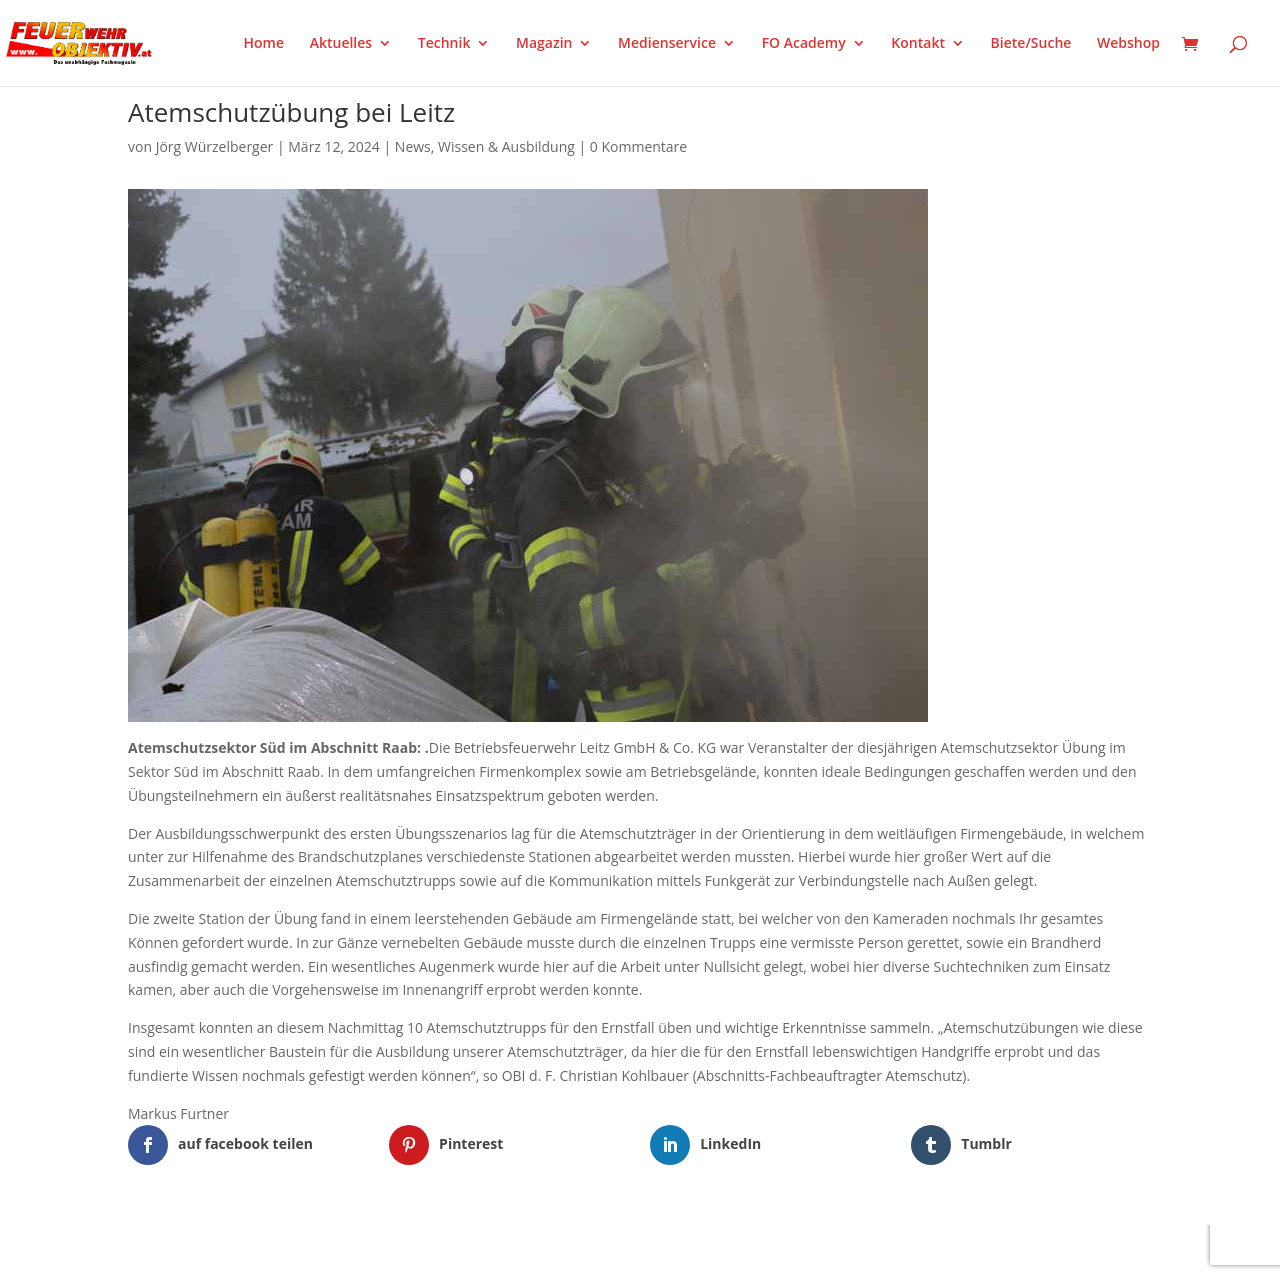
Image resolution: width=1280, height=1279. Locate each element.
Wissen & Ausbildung (506, 146)
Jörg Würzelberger (215, 146)
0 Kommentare (638, 146)
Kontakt (918, 44)
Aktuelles (341, 44)
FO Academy (804, 44)
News (413, 146)
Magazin (544, 44)
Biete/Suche (1031, 44)
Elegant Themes (227, 1251)
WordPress (361, 1251)
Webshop (1128, 44)
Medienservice (667, 44)
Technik (444, 44)
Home (264, 44)
